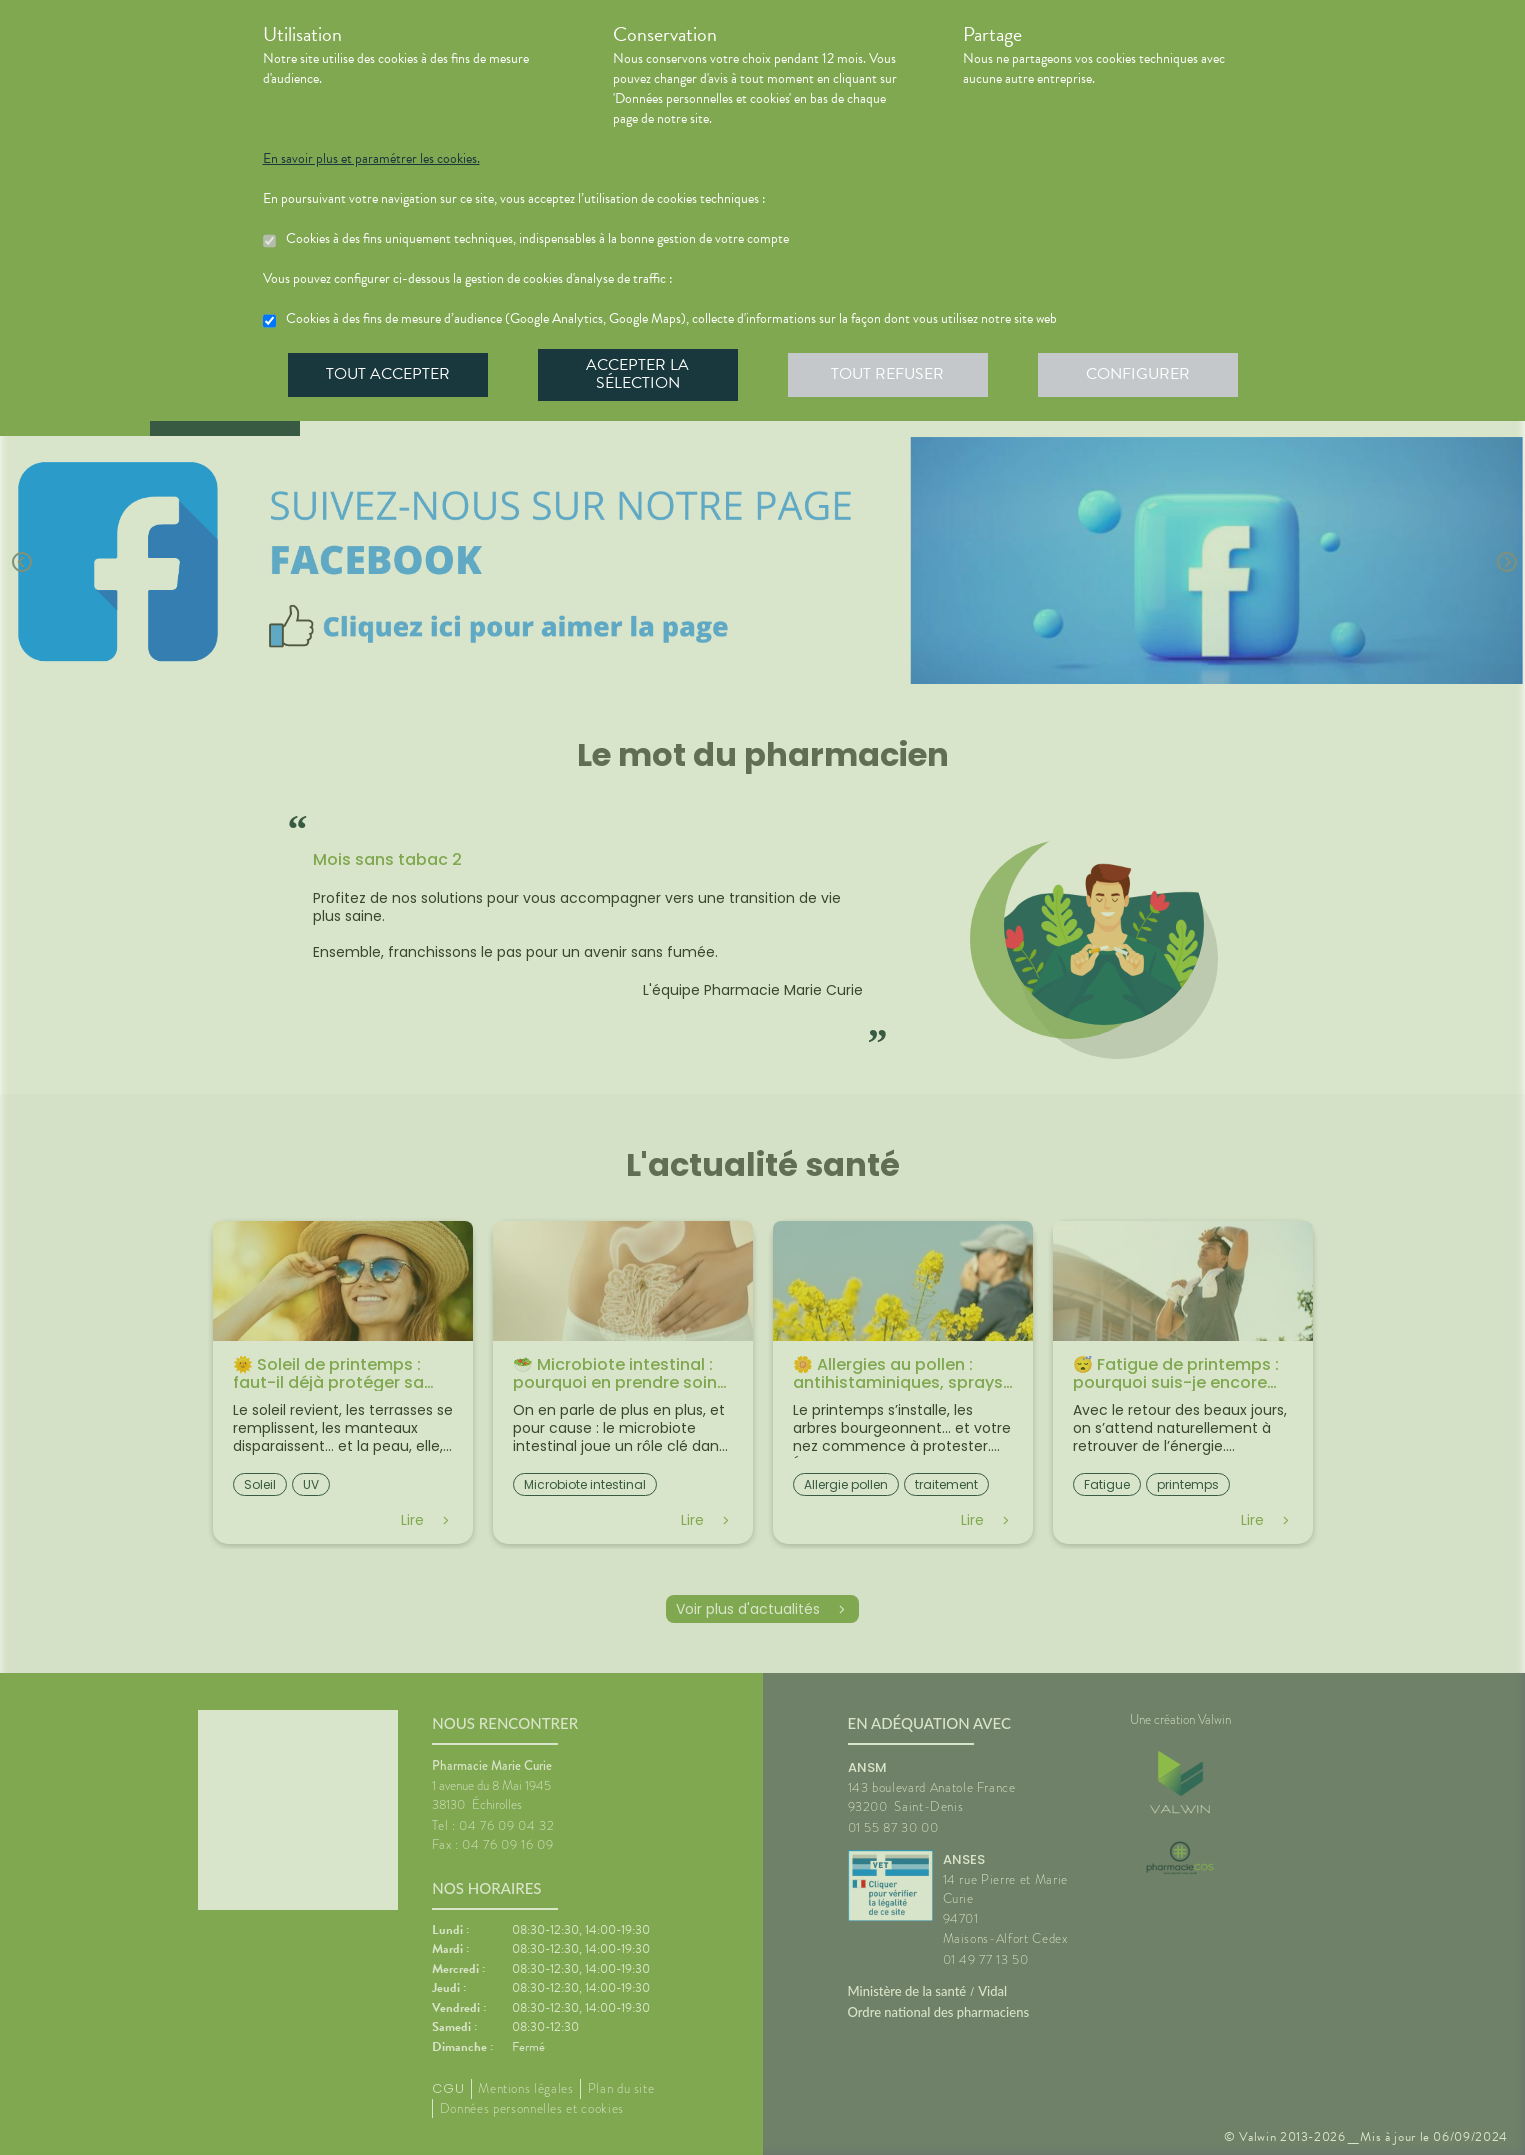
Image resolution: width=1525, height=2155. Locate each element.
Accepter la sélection (637, 374)
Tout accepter (388, 374)
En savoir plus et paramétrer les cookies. (371, 159)
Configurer (1138, 374)
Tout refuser (887, 374)
